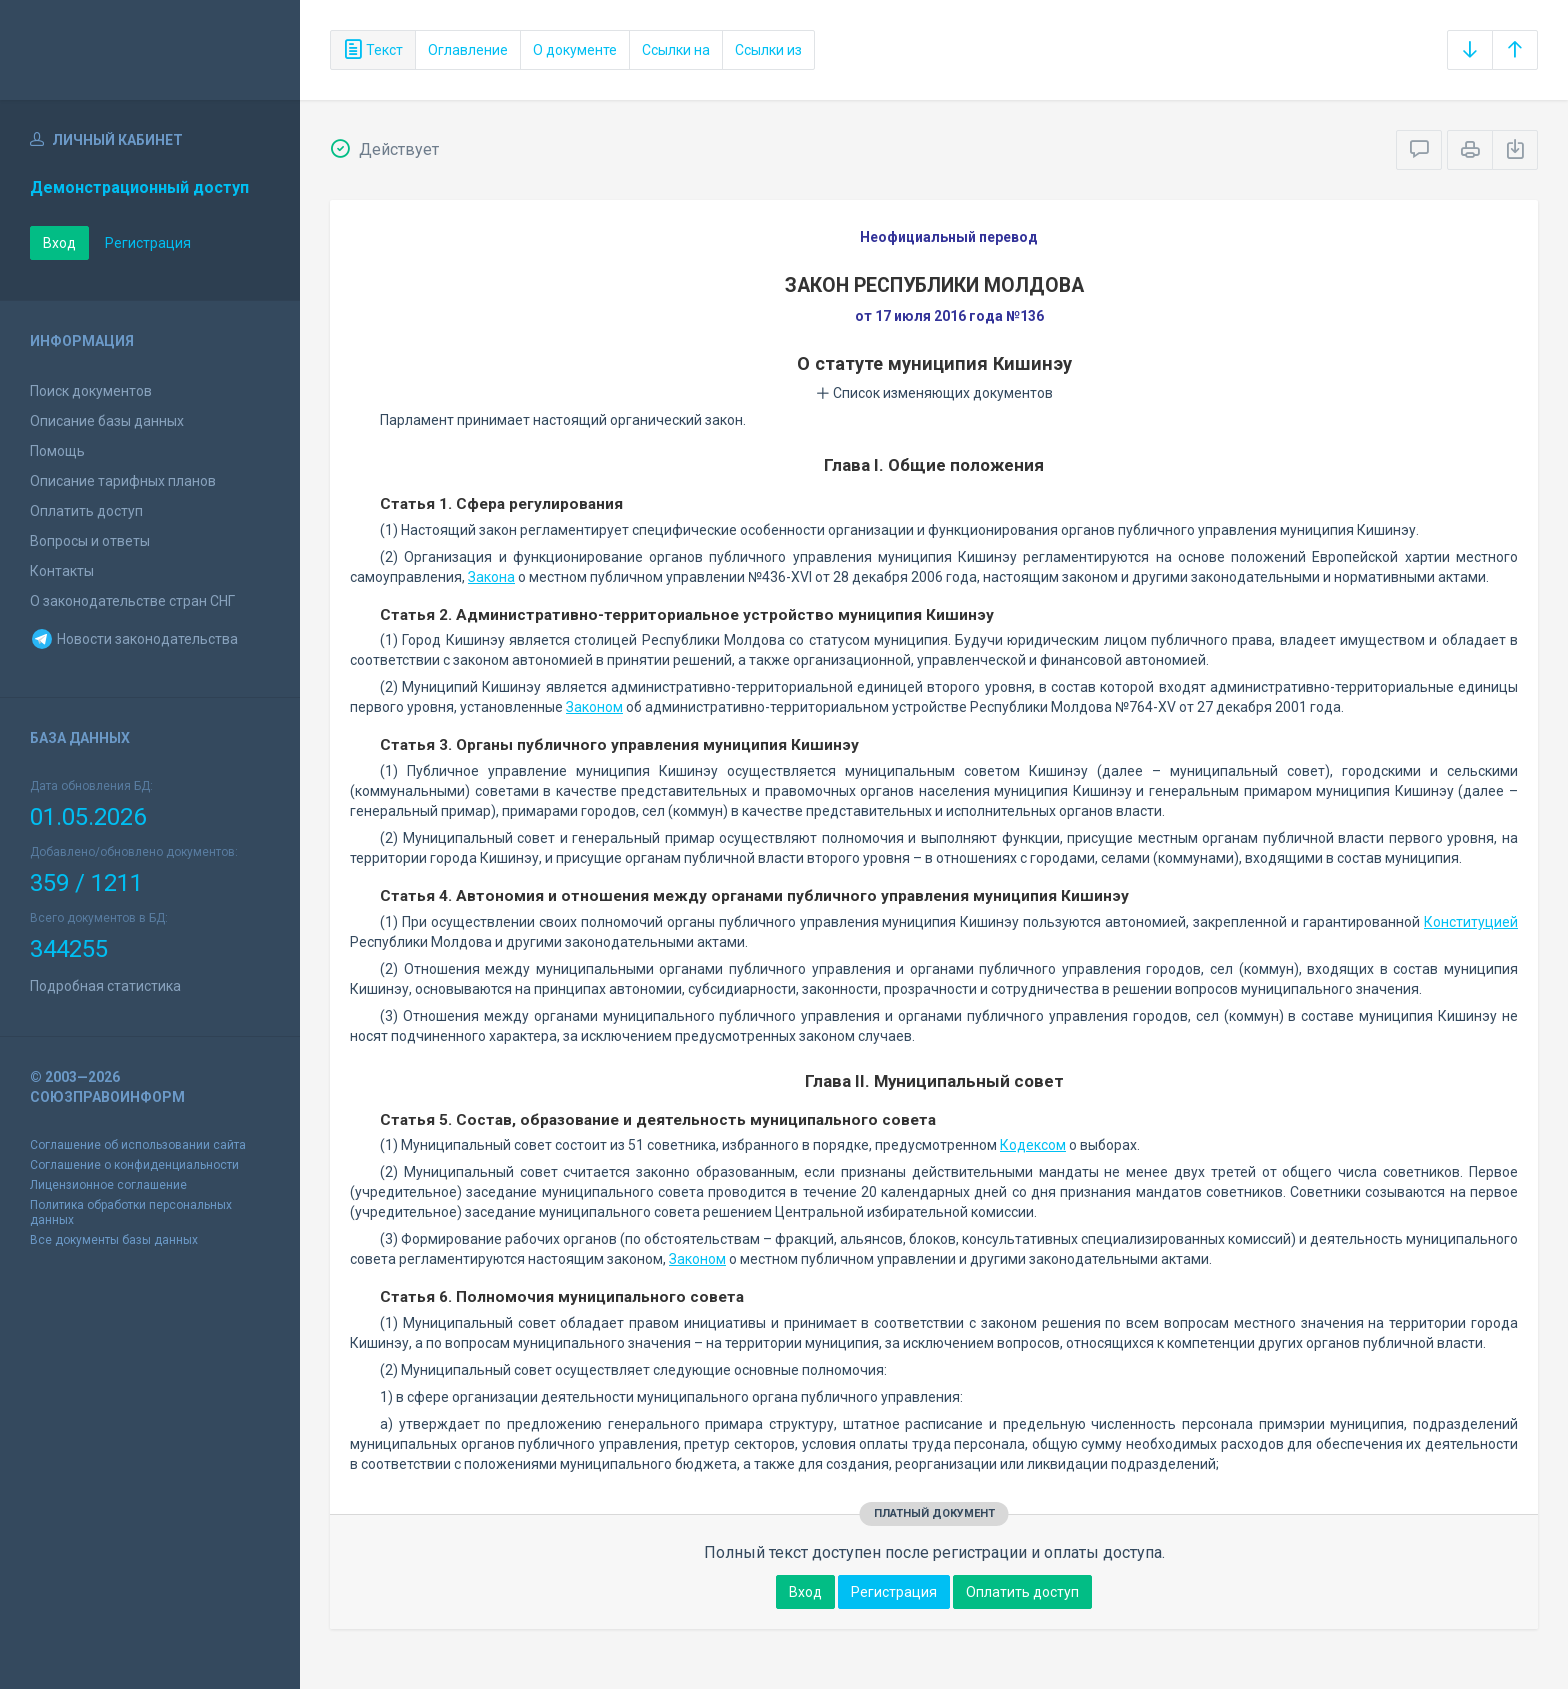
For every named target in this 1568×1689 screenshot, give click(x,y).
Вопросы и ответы (90, 541)
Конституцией (1471, 922)
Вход (59, 243)
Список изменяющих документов (934, 393)
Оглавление (468, 50)
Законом (594, 707)
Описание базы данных (107, 421)
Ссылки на (676, 50)
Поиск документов (91, 391)
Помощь (57, 451)
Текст (373, 50)
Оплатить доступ (86, 511)
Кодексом (1033, 1145)
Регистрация (148, 243)
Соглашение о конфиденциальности (134, 1165)
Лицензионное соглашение (108, 1185)
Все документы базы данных (114, 1240)
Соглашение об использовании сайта (138, 1145)
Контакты (62, 571)
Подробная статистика (105, 986)
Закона (491, 577)
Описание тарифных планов (123, 481)
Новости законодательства (134, 639)
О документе (575, 50)
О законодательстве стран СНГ (132, 601)
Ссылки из (768, 50)
